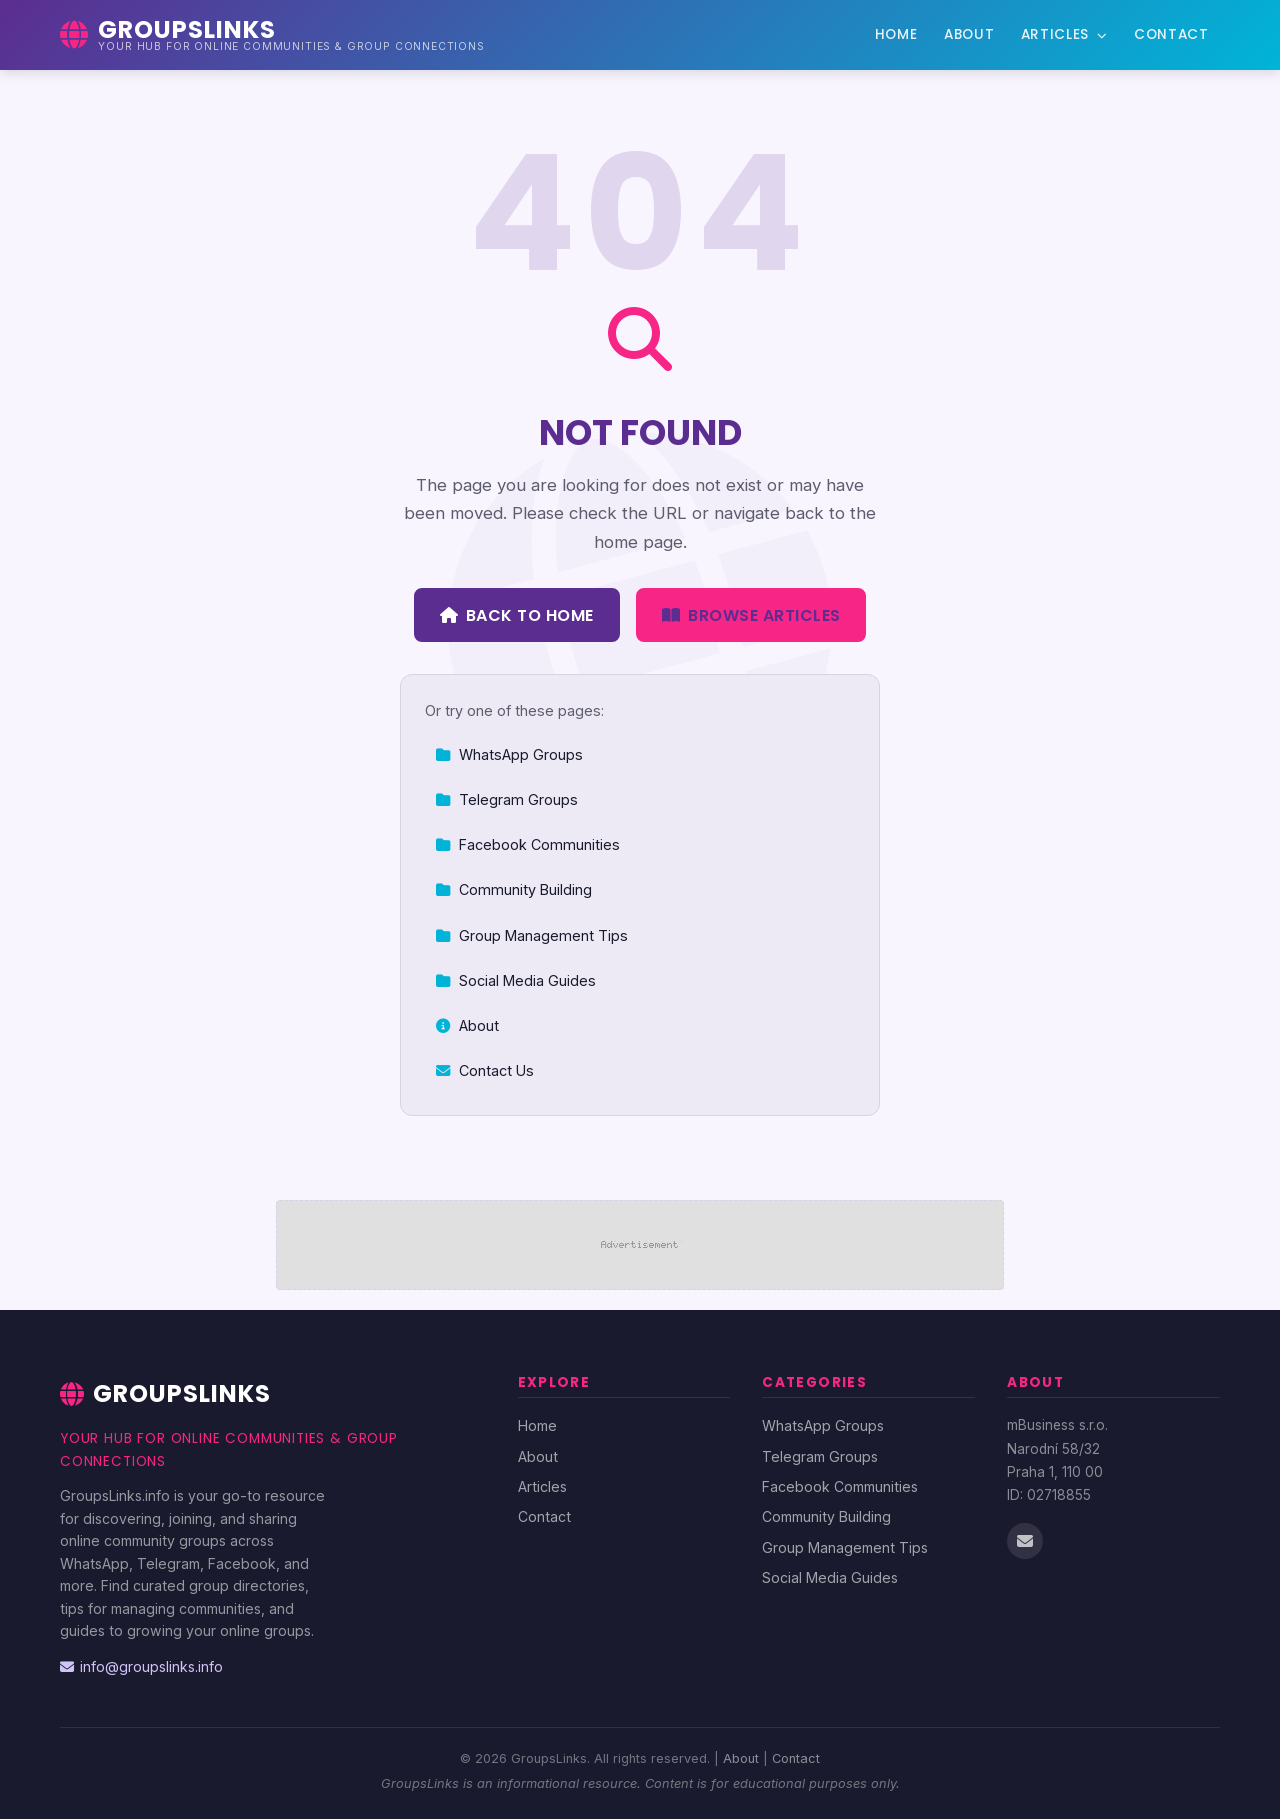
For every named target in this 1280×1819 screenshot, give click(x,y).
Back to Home (517, 615)
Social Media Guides (515, 980)
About (969, 34)
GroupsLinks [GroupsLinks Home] (165, 1393)
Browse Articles (751, 615)
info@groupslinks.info (141, 1666)
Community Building (513, 889)
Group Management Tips (531, 935)
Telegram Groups (506, 799)
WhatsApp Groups (509, 754)
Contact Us (484, 1070)
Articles (1064, 34)
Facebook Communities (527, 844)
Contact (1171, 34)
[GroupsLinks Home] (272, 35)
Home (896, 34)
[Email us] (1025, 1541)
